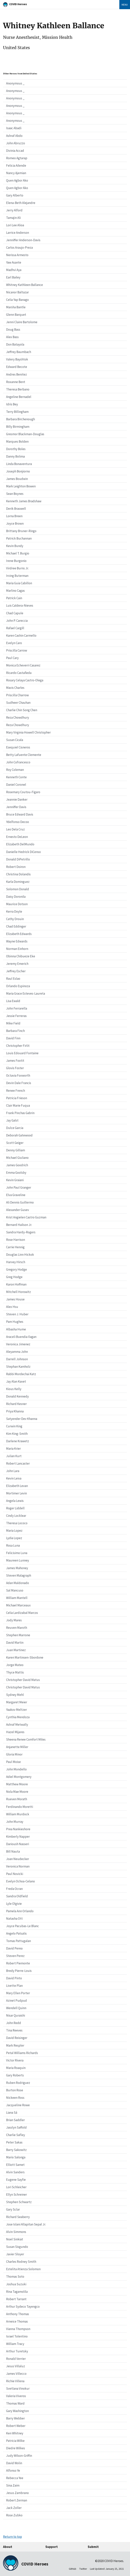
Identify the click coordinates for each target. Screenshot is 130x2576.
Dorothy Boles (16, 449)
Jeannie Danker (16, 799)
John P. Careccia (17, 620)
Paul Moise (13, 1762)
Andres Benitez (16, 374)
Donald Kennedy (17, 1396)
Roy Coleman (15, 770)
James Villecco (16, 2373)
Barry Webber (15, 2418)
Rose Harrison (15, 1240)
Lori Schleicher (16, 2187)
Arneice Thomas (17, 2321)
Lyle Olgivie (14, 1904)
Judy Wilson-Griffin (19, 2455)
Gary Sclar (13, 2209)
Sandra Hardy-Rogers (20, 1232)
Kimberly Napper (18, 1836)
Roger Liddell (15, 1508)
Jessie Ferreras (16, 1016)
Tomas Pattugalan (18, 1941)
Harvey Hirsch (15, 1262)
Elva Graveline (15, 1195)
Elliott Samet (15, 2165)
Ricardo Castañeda (18, 673)
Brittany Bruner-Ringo (21, 531)
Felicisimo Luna (16, 1553)
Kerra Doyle (14, 911)
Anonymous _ (15, 83)
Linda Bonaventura (19, 464)
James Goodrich (17, 1165)
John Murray (14, 1822)
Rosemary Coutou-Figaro (23, 792)
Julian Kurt (14, 1456)
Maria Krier (13, 1448)
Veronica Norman (18, 1866)
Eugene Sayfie (16, 2180)
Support (51, 2547)
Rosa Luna (13, 1545)
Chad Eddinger (16, 926)
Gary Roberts (15, 2075)
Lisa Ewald (13, 1001)
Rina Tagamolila (17, 2292)
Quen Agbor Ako (17, 180)
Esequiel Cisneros (18, 747)
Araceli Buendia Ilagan (21, 1337)
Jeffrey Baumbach (18, 352)
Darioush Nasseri (17, 1844)
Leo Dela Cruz (15, 829)
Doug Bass (13, 329)
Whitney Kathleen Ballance (24, 285)
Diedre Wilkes (15, 2448)
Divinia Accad (15, 151)
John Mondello (16, 1769)
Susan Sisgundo (17, 2247)
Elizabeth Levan (17, 1486)
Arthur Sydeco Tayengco (23, 2306)
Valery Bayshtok (17, 359)
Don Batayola (15, 344)
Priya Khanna (15, 1411)
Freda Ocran (14, 1889)
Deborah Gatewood (19, 1135)
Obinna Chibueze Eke (20, 956)
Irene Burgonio (16, 561)
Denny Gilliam (15, 1150)
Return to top (12, 2537)
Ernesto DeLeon (17, 837)
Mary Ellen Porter (18, 1993)
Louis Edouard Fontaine (22, 1053)
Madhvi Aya (13, 270)
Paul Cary (12, 658)
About (7, 2547)
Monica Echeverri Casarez (23, 665)
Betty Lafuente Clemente (23, 755)
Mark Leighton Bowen (21, 486)
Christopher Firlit (18, 1046)
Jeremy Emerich (17, 964)
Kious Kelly (13, 1389)
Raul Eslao (13, 978)
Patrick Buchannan (19, 538)
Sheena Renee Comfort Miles (26, 1739)
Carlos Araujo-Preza (19, 247)
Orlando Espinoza (18, 986)
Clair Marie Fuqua (18, 1105)
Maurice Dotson (17, 904)
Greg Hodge (14, 1277)
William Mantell (16, 1598)
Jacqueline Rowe (18, 2105)
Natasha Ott (14, 1918)
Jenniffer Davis (16, 807)
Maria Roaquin (16, 2068)
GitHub (72, 2568)
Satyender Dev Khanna (21, 1419)
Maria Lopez (14, 1530)
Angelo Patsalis (16, 1933)
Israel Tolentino (17, 2336)
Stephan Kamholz (18, 1366)
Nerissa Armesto (17, 255)
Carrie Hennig (15, 1247)
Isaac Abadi (13, 128)
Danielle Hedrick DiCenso (23, 852)
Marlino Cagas (15, 590)
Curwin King (14, 1426)
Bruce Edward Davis (19, 814)
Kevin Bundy (14, 546)
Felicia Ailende (16, 165)
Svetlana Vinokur (18, 2388)
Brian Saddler (15, 2120)
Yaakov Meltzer (16, 1710)
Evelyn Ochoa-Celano (20, 1881)
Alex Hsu (12, 1307)
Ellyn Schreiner (16, 2194)
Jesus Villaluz (15, 2366)
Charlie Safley (15, 2135)
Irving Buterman (17, 576)
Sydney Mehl (15, 1695)
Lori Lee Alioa (15, 225)
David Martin (14, 1642)
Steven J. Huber (17, 1314)
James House (15, 1299)
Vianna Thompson (18, 2329)
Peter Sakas (14, 2142)
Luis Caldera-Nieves (19, 605)
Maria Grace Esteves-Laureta (25, 993)
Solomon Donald (17, 889)
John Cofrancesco (18, 762)
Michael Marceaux (18, 1605)
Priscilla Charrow (17, 695)
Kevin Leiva (13, 1478)
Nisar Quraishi (15, 2015)
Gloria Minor (14, 1754)
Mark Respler (15, 2045)
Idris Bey (12, 404)
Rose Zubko (14, 2515)
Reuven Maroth (16, 1628)
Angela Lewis (15, 1501)
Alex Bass (12, 337)
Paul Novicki (14, 1874)
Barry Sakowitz (16, 2150)
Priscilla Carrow (16, 650)
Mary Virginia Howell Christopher (28, 732)
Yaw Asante (13, 262)
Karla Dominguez (18, 882)
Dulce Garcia (14, 1128)
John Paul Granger (18, 1187)
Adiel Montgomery (18, 1777)
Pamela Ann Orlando (20, 1911)
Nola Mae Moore (17, 1792)
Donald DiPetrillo (18, 859)
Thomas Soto (15, 2276)
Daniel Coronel (16, 784)
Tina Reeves (14, 2030)
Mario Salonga (15, 2157)
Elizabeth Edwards (19, 934)
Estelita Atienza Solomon (23, 2269)
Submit (93, 2547)
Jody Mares (14, 1620)
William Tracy (15, 2344)
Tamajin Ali (13, 218)
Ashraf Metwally (17, 1724)
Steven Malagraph (18, 1575)
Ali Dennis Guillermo (20, 1202)
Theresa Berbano (17, 389)
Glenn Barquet (16, 314)
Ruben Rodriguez (18, 2083)
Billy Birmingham (17, 426)
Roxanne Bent (15, 382)
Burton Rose (14, 2090)
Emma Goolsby (16, 1172)
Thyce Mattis (15, 1672)
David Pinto (14, 1978)
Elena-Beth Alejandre (20, 203)
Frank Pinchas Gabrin (20, 1113)
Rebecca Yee (14, 2478)
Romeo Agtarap (16, 158)
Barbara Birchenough (20, 419)
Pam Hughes (14, 1322)
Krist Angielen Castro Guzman (26, 1217)
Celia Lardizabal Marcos (22, 1613)
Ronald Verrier (16, 2359)
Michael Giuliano (17, 1158)
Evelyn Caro (14, 643)
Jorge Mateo (14, 1665)
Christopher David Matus (23, 1680)
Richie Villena (15, 2381)
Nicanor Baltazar (17, 292)
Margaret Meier (16, 1702)
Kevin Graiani (15, 1180)
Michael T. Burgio (17, 553)
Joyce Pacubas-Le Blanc (22, 1926)
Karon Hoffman (16, 1284)
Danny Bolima (15, 456)
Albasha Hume (16, 1329)
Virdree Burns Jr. (17, 568)
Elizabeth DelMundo (20, 844)
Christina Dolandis (18, 874)
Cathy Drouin (15, 919)
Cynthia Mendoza (18, 1717)
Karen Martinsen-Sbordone (24, 1657)
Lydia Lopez (14, 1538)
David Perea (14, 1948)
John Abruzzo (15, 143)
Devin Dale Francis (18, 1083)
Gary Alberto (14, 195)
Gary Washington (17, 2411)
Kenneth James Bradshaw (23, 501)
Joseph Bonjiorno (18, 471)
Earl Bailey (13, 277)
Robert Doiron (16, 867)
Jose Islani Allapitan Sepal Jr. (26, 2224)
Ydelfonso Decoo (17, 822)
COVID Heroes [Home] (18, 4)
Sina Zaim (12, 2485)
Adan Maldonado (17, 1583)
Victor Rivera (14, 2060)
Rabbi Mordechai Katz (21, 1374)
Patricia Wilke (15, 2441)
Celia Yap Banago (17, 300)
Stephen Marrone (18, 1635)
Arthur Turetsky (17, 2351)
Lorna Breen (14, 516)
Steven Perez (15, 1956)
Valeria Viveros (16, 2396)
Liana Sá (11, 2112)
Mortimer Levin (16, 1493)
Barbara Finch (15, 1031)
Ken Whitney (14, 2433)
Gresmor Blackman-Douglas (25, 434)
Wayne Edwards (16, 941)
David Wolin (14, 2463)
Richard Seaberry (18, 2217)
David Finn (13, 1038)
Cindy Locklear (16, 1516)
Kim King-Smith (17, 1434)
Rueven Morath (16, 1799)
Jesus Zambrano (17, 2493)
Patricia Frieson (16, 1098)
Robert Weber (15, 2426)
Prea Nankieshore (18, 1829)
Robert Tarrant (16, 2299)
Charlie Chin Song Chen (21, 710)
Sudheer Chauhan (18, 702)
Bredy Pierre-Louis (19, 1971)
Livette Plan (14, 1986)
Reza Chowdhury (17, 717)
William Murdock (17, 1814)
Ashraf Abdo (14, 136)
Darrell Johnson (17, 1359)
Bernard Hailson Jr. (19, 1225)
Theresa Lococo (16, 1523)
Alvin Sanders (15, 2172)
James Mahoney (17, 1568)
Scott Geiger (14, 1143)
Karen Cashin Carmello (21, 635)
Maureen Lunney (17, 1560)
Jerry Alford (14, 210)
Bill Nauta (13, 1851)
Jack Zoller (14, 2508)
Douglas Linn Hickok (20, 1254)
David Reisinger (16, 2038)
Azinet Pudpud (16, 2000)
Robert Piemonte (18, 1963)
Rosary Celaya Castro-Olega (24, 680)
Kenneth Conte (16, 777)
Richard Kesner (16, 1404)
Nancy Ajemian (16, 173)
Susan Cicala (14, 740)
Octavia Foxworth (18, 1075)
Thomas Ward (15, 2403)
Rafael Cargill (15, 628)
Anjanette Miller (17, 1747)
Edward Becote (16, 367)
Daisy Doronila (16, 896)
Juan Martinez (16, 1650)
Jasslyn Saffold (16, 2127)
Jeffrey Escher (16, 971)
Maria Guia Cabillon (19, 583)
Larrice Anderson (17, 232)
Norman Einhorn (17, 949)
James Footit (15, 1060)
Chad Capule (14, 613)
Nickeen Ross (15, 2098)
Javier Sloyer (15, 2254)
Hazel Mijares (15, 1732)
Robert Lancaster (18, 1463)
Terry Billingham (17, 412)
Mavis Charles (15, 688)
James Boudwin (17, 479)
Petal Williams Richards (22, 2053)
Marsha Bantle (16, 307)
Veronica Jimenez (18, 1344)
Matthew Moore (17, 1784)
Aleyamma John (17, 1352)
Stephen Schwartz (19, 2202)
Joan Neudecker (17, 1859)
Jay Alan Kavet (16, 1381)
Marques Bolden (17, 441)
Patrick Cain (14, 598)
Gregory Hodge (16, 1269)
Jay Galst (12, 1120)
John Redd (13, 2023)
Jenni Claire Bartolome (21, 322)
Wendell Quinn (16, 2008)
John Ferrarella (16, 1008)
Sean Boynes (14, 494)
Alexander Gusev (17, 1210)
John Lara (12, 1471)
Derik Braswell (16, 508)
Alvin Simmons (16, 2232)
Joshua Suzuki (16, 2284)
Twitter (83, 2568)
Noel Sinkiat (14, 2239)
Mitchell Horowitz (18, 1292)
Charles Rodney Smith (21, 2261)
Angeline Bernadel (18, 397)
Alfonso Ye (13, 2470)
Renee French (15, 1090)
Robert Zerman (16, 2500)
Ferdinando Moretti (19, 1807)
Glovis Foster (15, 1068)
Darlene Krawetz (17, 1441)
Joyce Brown (15, 523)
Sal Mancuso (14, 1590)
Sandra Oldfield (17, 1896)
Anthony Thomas (17, 2314)
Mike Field (13, 1023)
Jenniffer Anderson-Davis (23, 240)
